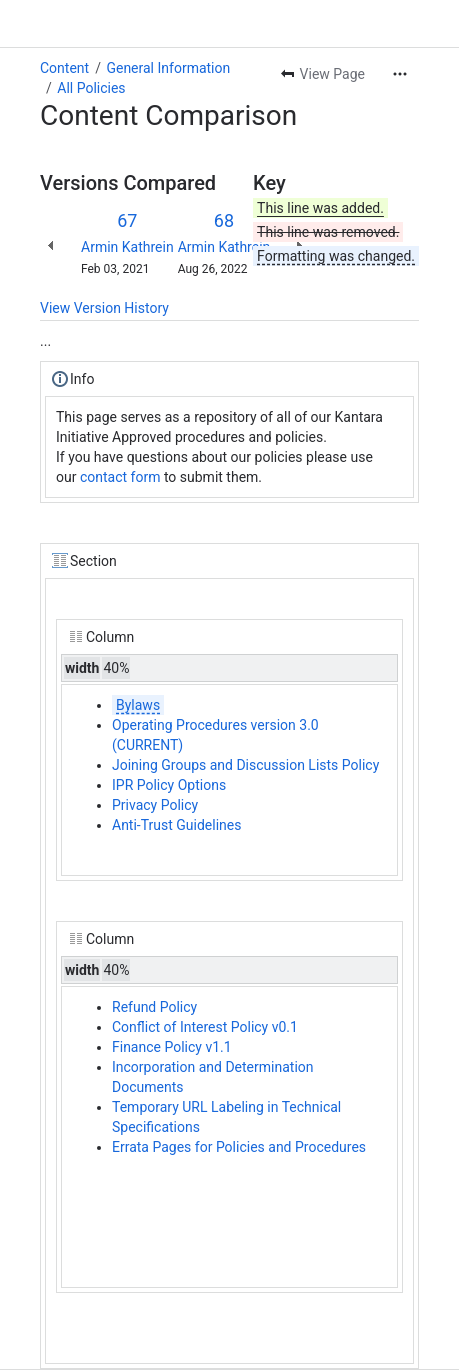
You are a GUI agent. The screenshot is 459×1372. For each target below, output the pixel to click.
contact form (120, 477)
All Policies (91, 88)
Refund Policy (154, 1007)
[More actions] (400, 74)
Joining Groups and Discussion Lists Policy (245, 765)
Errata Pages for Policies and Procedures (239, 1147)
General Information (168, 68)
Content (64, 68)
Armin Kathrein (127, 247)
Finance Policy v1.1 (172, 1047)
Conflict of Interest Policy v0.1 (205, 1027)
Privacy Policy (155, 805)
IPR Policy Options (169, 785)
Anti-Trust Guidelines (176, 825)
